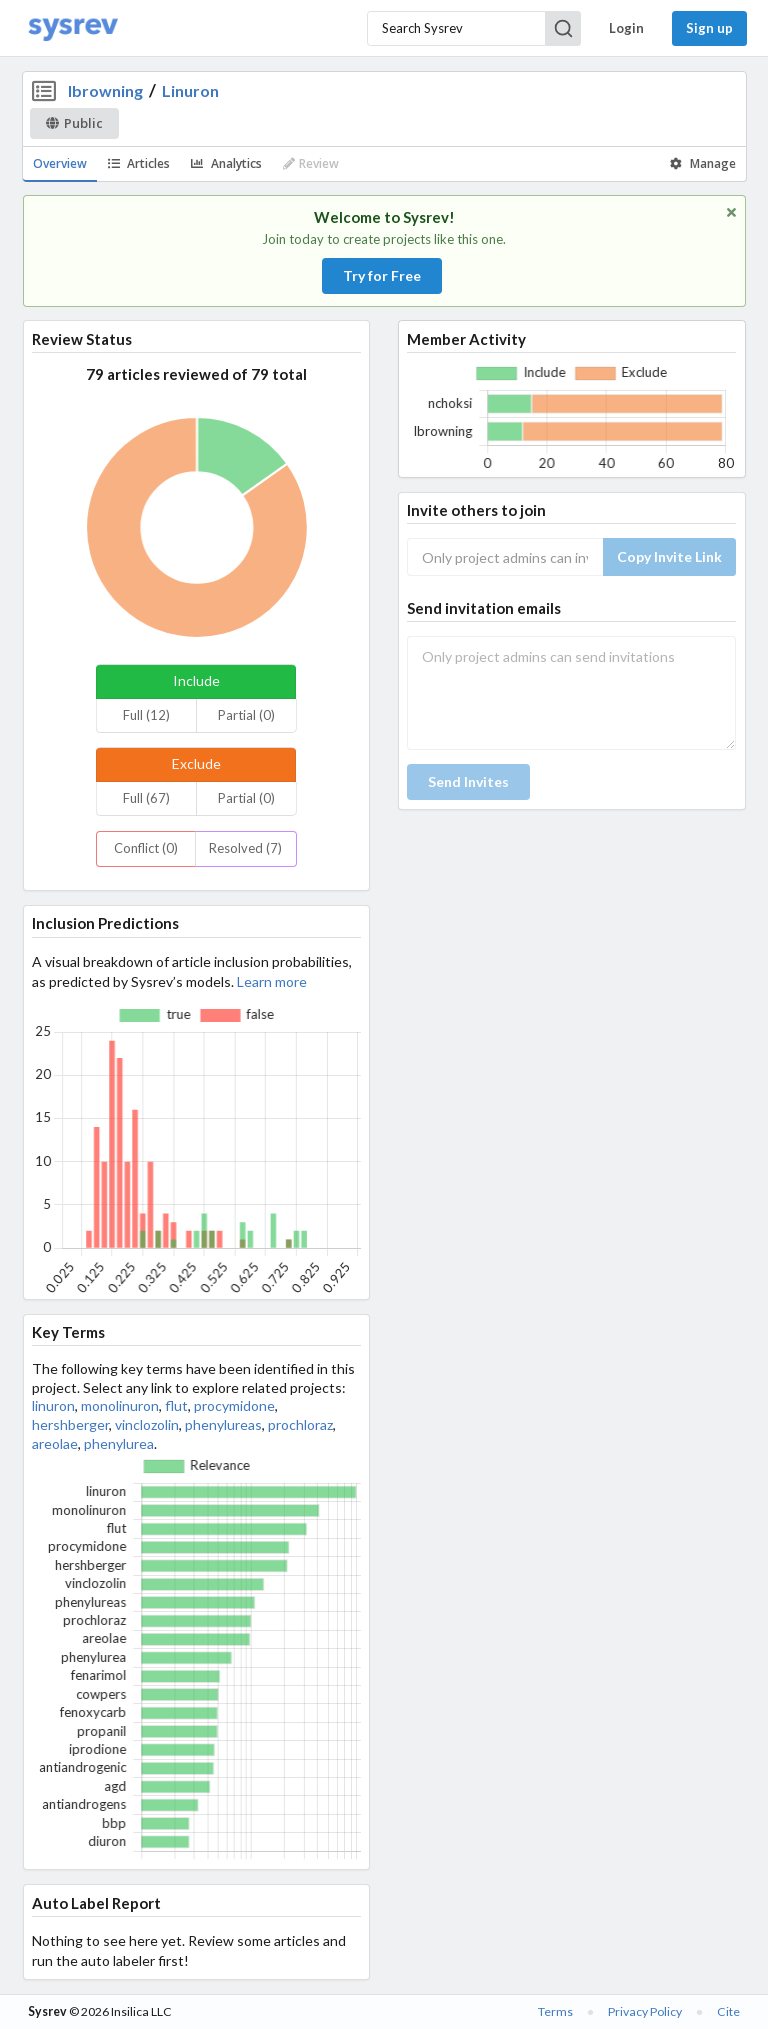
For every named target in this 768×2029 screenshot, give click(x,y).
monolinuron (120, 1405)
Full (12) (146, 715)
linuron (53, 1405)
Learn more (272, 981)
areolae (55, 1443)
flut (176, 1405)
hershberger (70, 1424)
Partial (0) (246, 715)
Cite (728, 2011)
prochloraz (300, 1424)
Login (626, 28)
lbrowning (105, 90)
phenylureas (223, 1424)
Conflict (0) (146, 848)
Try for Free (382, 275)
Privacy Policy (645, 2011)
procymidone (234, 1405)
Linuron (190, 90)
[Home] (73, 28)
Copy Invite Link (669, 556)
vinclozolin (147, 1424)
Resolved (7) (245, 848)
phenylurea (119, 1443)
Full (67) (146, 798)
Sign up (709, 28)
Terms (555, 2011)
